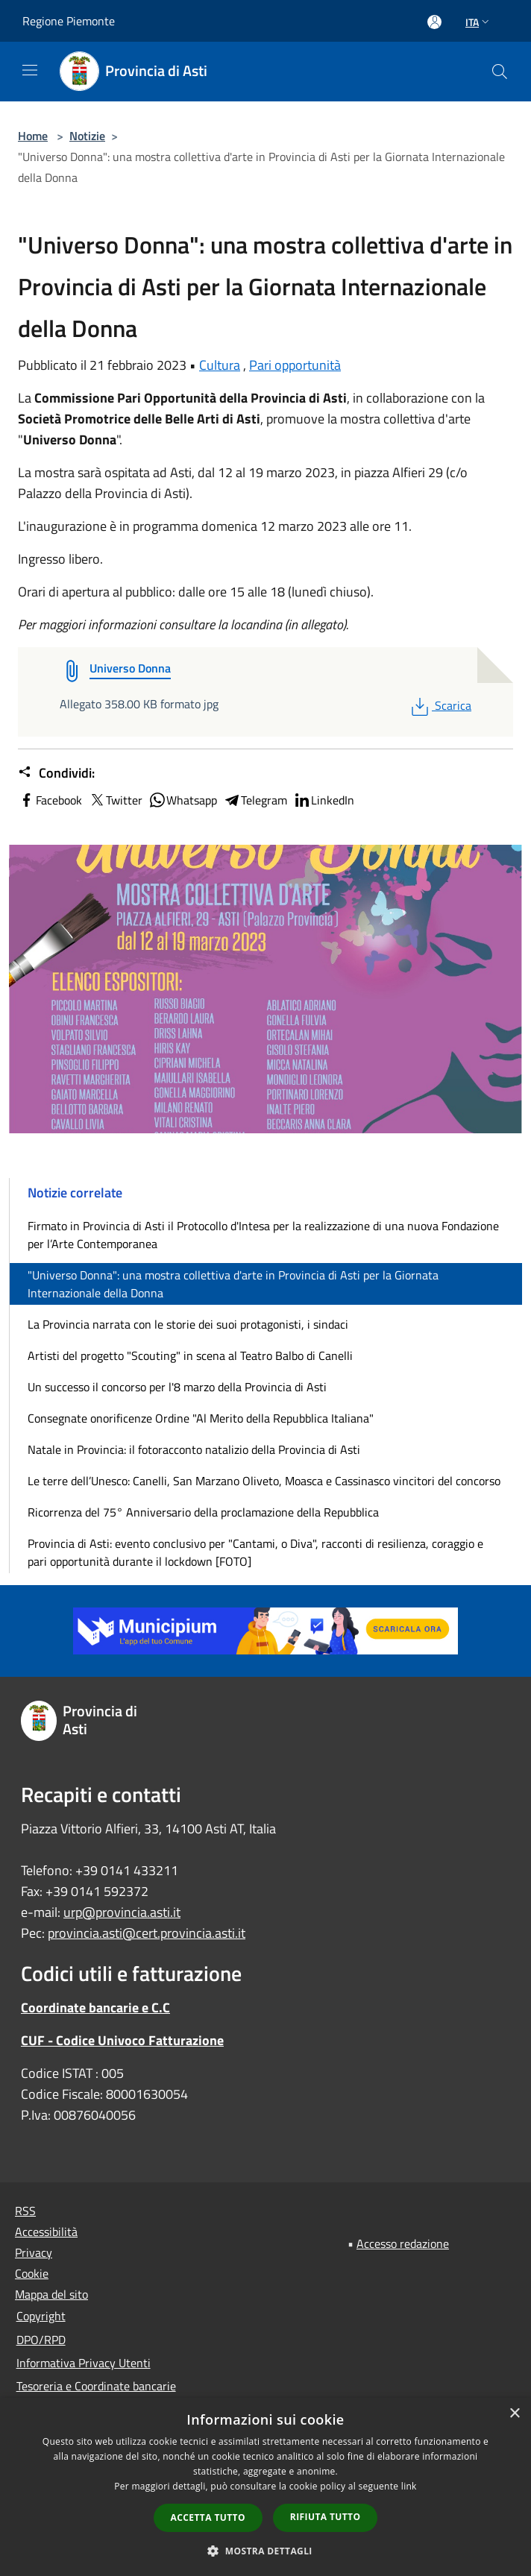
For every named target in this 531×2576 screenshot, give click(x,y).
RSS (25, 2211)
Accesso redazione (402, 2243)
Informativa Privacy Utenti (83, 2363)
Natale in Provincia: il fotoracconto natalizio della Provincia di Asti (194, 1449)
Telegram (255, 800)
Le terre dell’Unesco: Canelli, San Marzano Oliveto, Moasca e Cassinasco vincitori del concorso (264, 1481)
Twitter (115, 800)
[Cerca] (500, 72)
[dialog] (265, 2487)
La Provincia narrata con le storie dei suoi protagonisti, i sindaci (188, 1324)
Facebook (50, 800)
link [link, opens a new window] (409, 2486)
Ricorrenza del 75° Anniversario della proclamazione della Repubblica (203, 1512)
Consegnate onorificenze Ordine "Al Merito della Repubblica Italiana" (201, 1418)
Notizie (87, 136)
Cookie (31, 2273)
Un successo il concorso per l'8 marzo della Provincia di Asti (177, 1387)
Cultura (219, 365)
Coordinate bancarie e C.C (95, 2007)
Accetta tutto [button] (208, 2517)
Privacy (33, 2252)
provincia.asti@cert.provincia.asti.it (146, 1933)
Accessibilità (46, 2231)
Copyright (41, 2316)
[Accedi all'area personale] (434, 21)
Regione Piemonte (68, 21)
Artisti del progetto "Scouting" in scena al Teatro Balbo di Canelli (190, 1355)
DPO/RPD (41, 2340)
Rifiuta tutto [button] (325, 2516)
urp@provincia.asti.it (121, 1912)
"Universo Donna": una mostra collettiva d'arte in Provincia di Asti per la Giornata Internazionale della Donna (233, 1284)
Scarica (439, 705)
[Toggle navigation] (30, 70)
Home (33, 136)
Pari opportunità (295, 365)
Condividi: (56, 773)
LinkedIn (323, 800)
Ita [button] (478, 22)
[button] (265, 2550)
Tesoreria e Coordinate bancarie (96, 2386)
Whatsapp (182, 800)
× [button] (514, 2413)
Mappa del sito (51, 2294)
